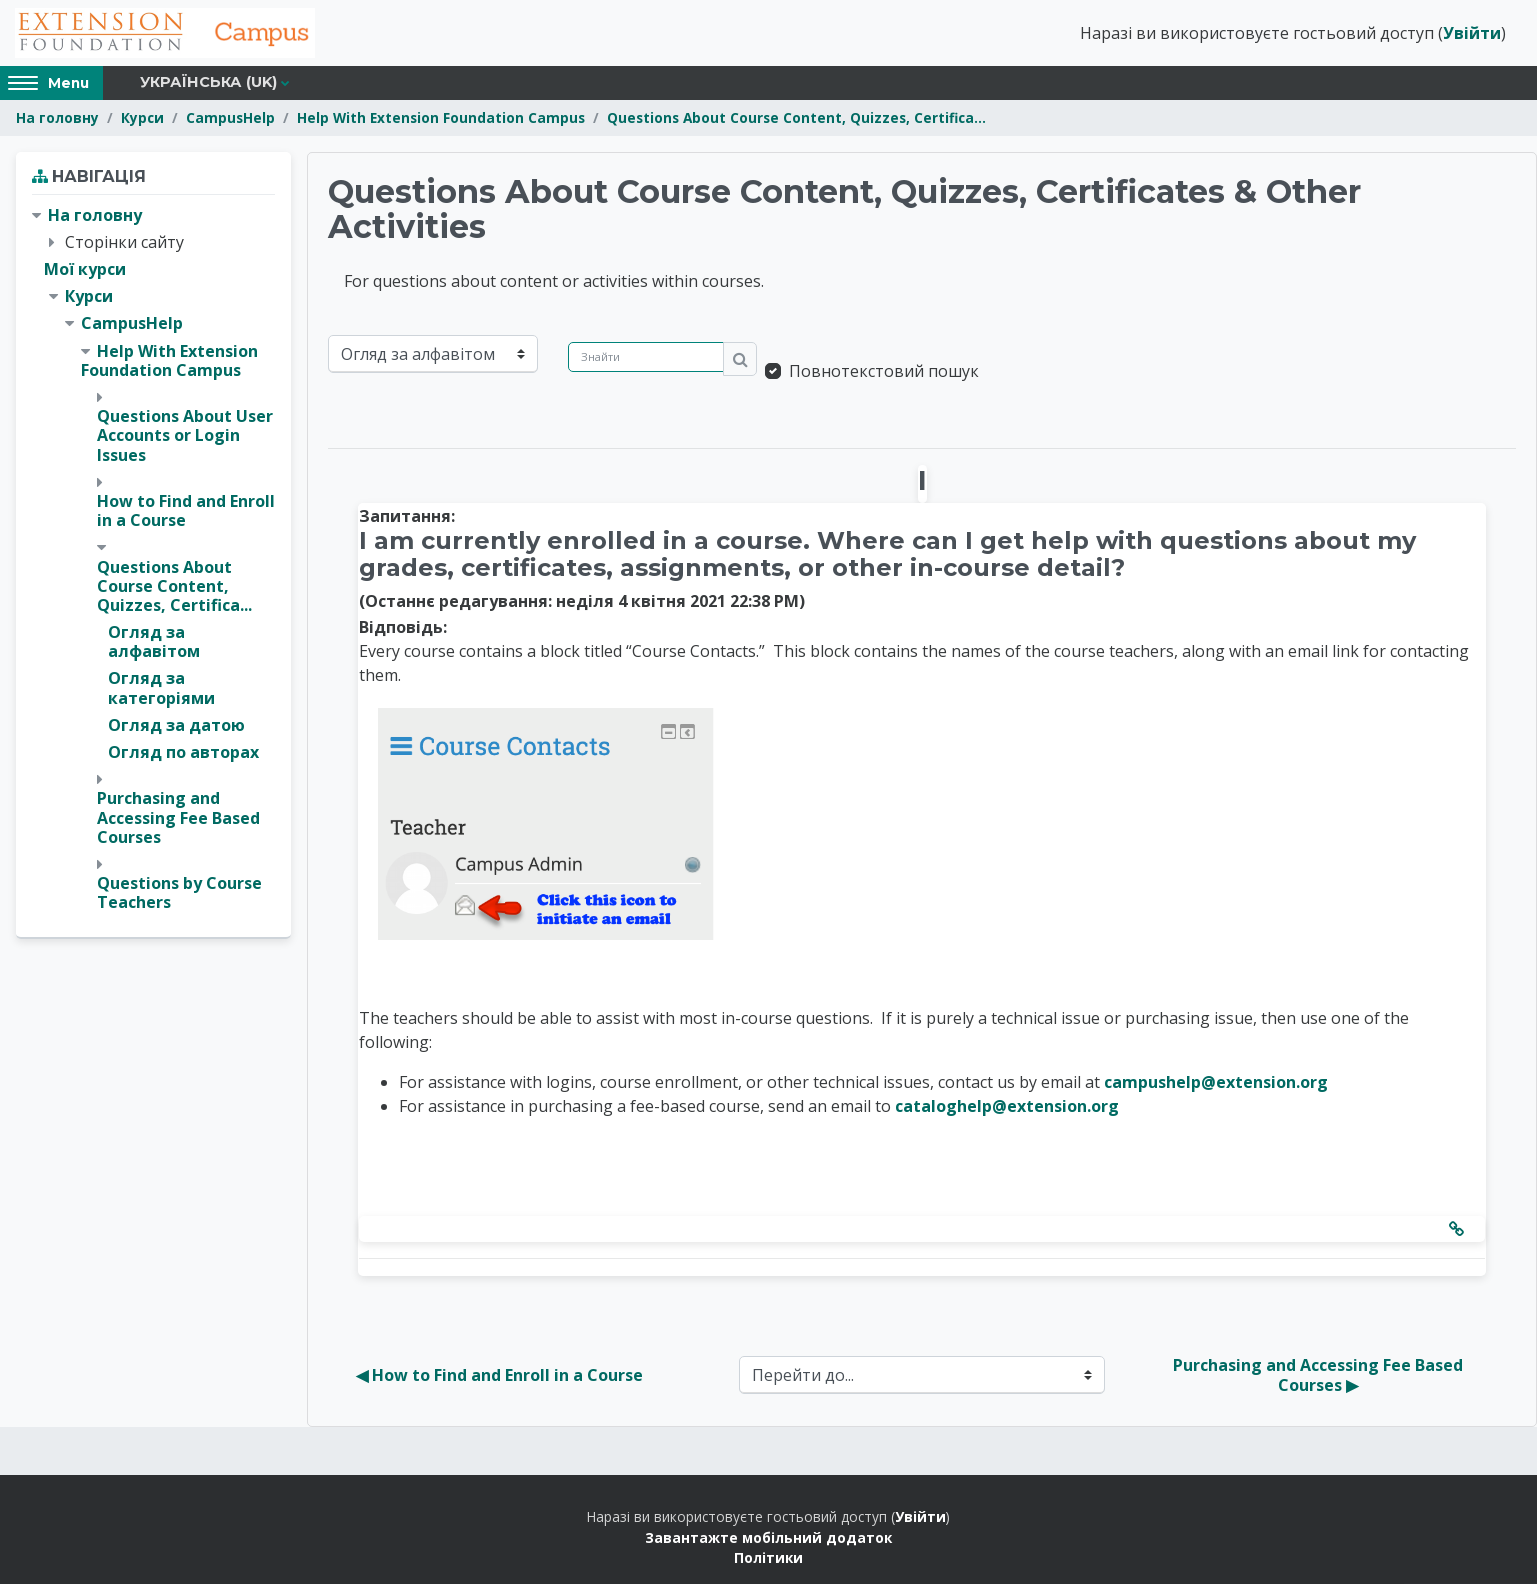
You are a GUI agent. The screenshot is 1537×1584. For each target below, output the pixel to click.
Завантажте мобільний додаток (768, 1537)
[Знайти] (646, 357)
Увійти (1472, 33)
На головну (57, 117)
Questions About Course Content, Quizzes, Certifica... (796, 117)
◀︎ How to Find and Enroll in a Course (499, 1375)
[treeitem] (153, 559)
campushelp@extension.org (1216, 1082)
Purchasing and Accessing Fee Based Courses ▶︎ (1320, 1375)
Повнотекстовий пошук (884, 371)
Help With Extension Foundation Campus (441, 117)
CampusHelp (230, 117)
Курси (142, 117)
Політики (768, 1557)
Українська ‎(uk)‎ (208, 82)
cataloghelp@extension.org (1007, 1106)
